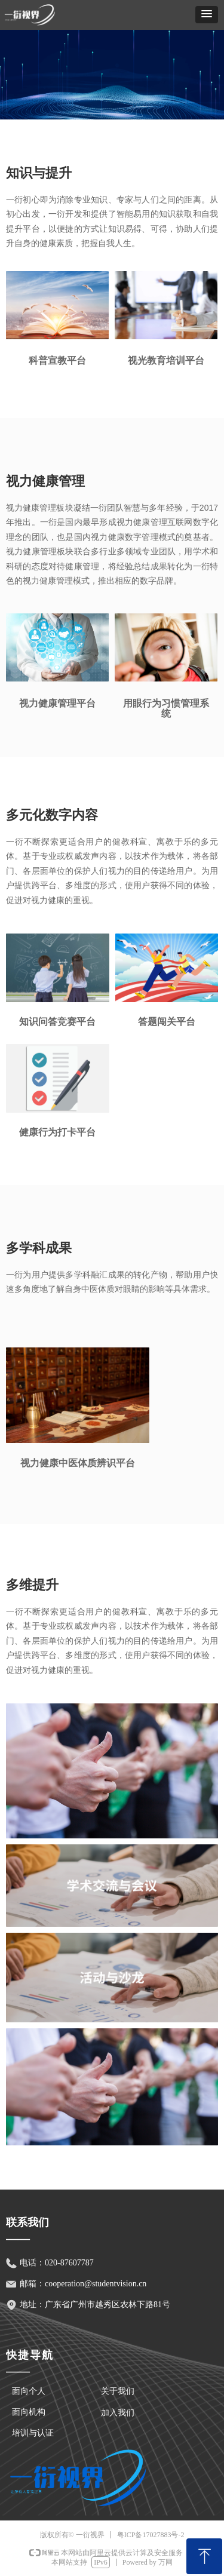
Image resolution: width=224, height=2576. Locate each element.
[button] (206, 14)
